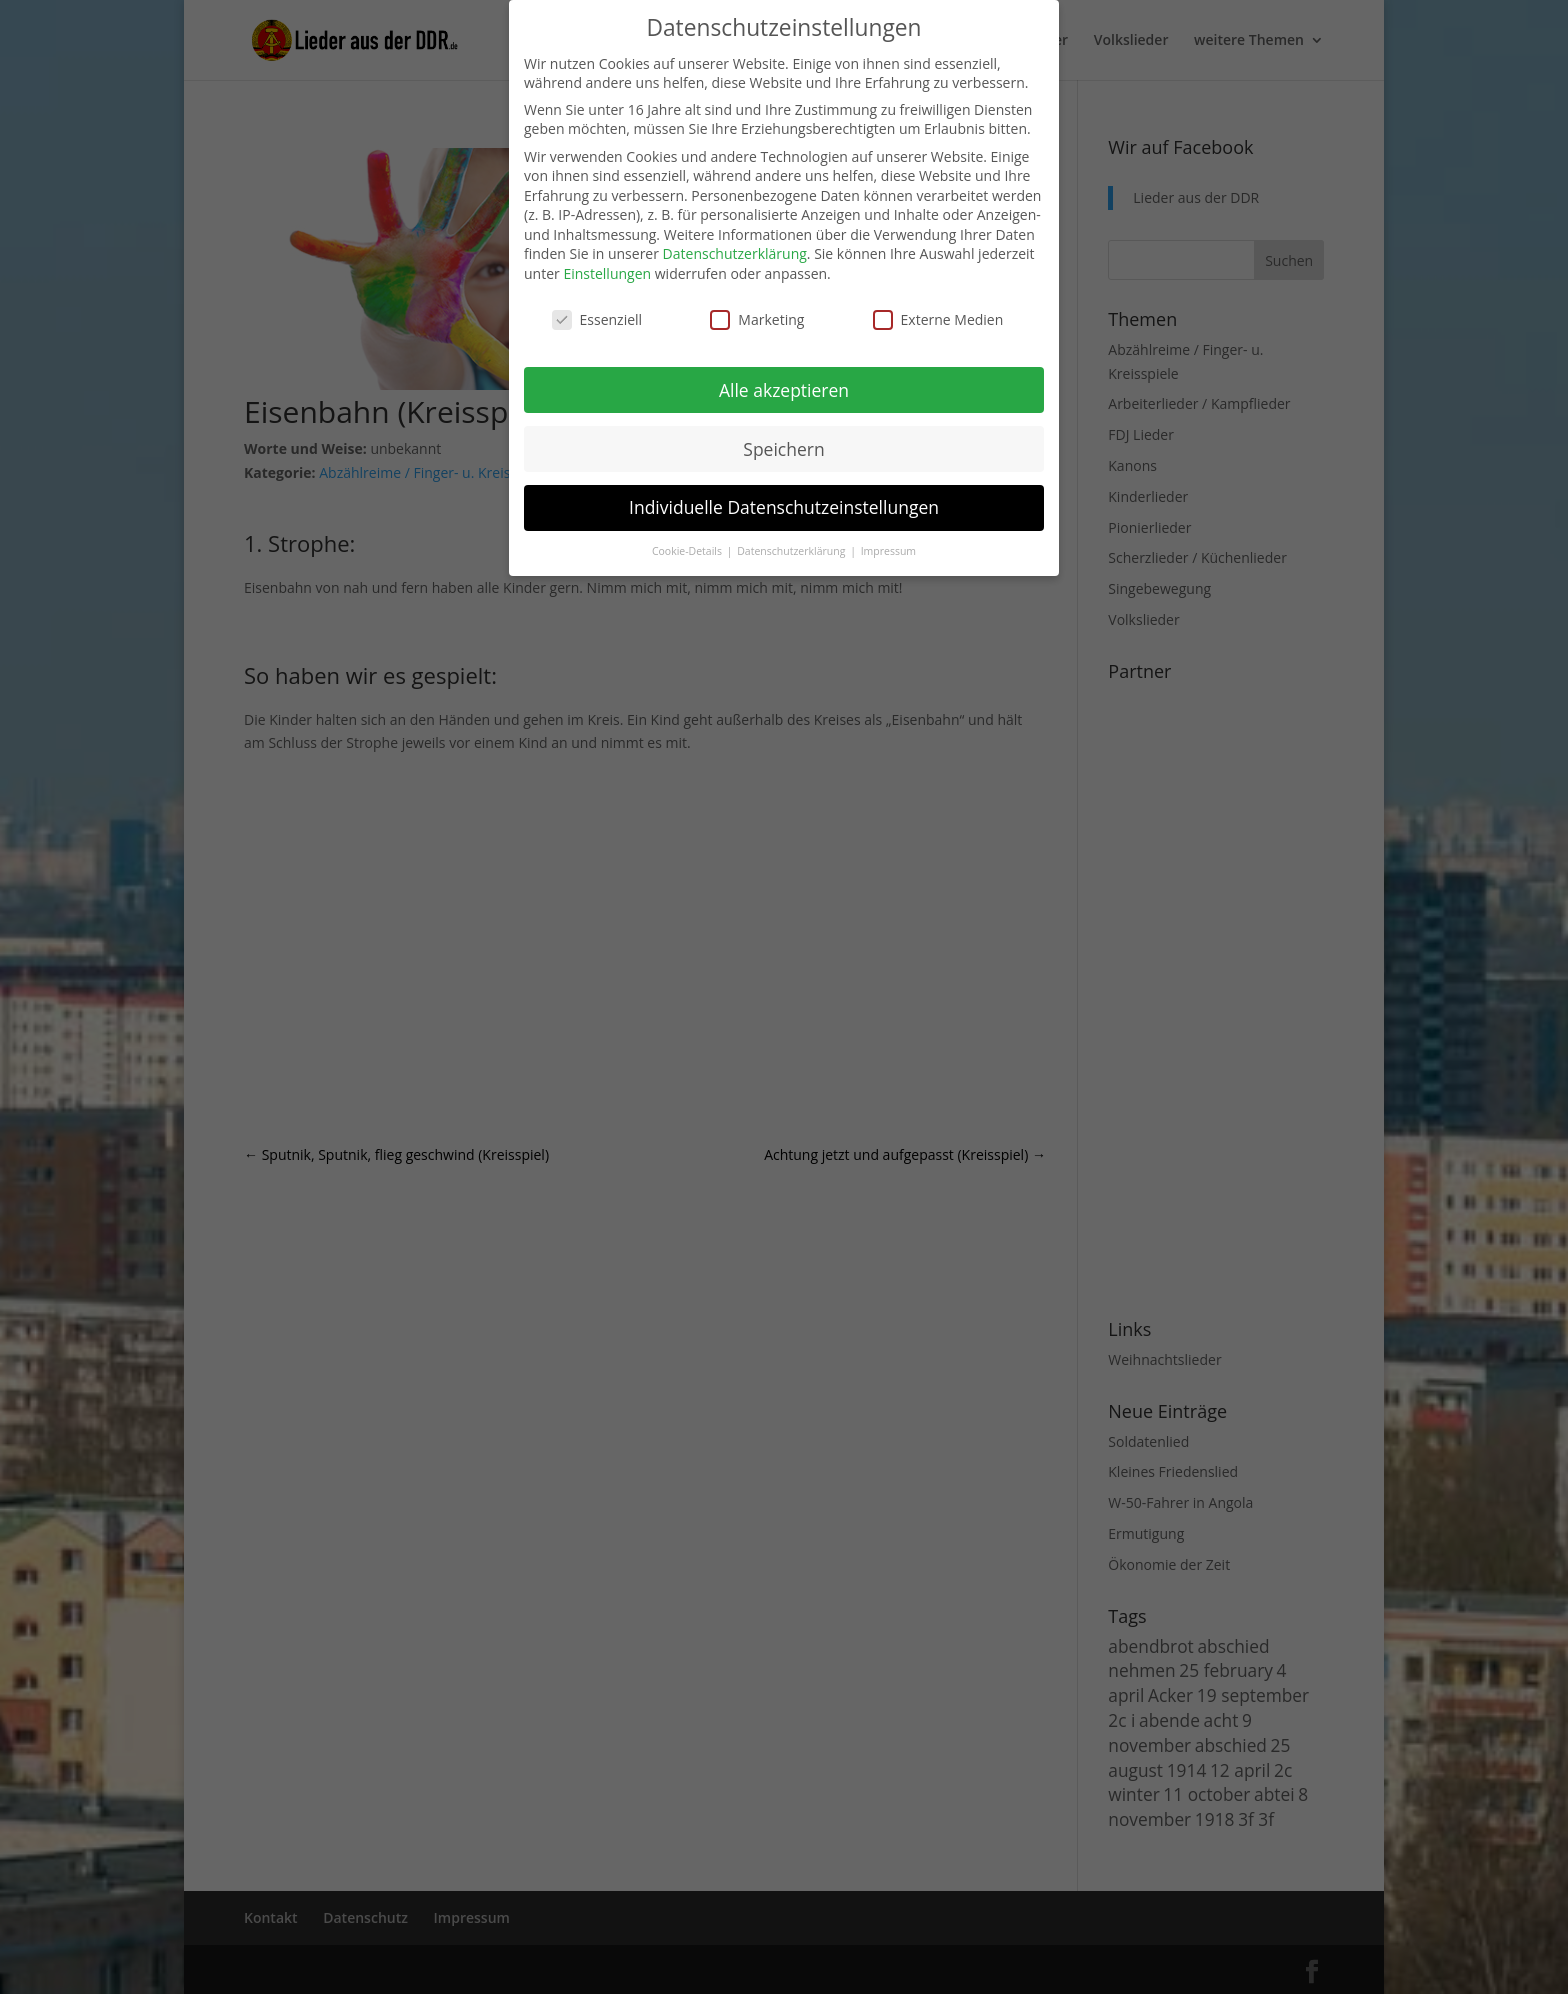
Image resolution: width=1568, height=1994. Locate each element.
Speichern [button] (783, 449)
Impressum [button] (888, 551)
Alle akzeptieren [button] (784, 390)
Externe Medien (938, 319)
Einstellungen (607, 273)
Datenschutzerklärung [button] (792, 551)
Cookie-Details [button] (688, 551)
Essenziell (597, 319)
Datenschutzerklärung (735, 253)
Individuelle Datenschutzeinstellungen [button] (784, 507)
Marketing (757, 319)
